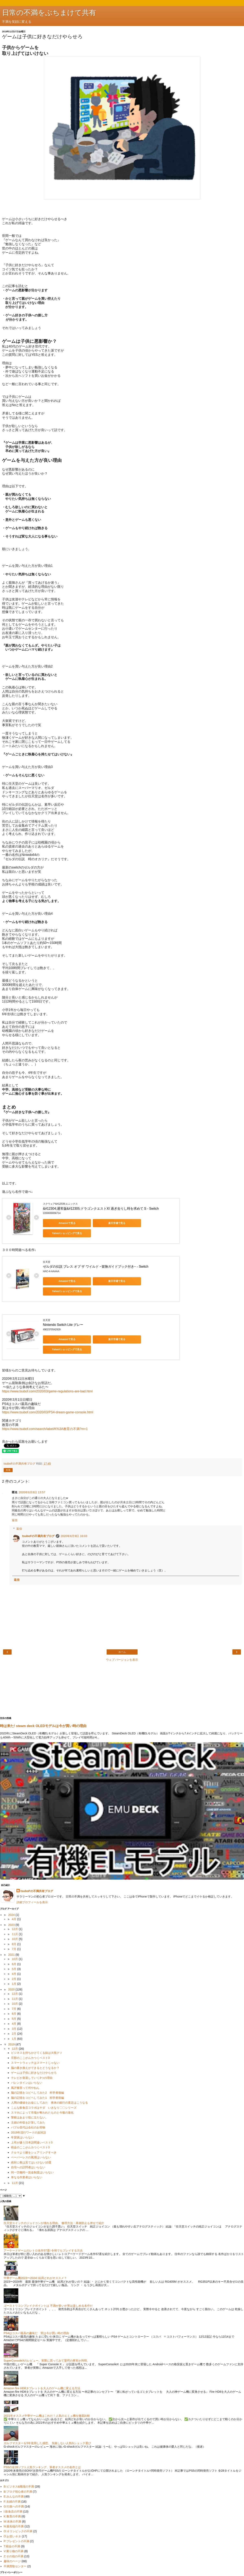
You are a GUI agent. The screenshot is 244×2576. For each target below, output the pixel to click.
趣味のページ (12, 2547)
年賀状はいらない (22, 2124)
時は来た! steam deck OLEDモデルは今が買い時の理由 (43, 1712)
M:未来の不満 (12, 2508)
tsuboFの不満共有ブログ (38, 1522)
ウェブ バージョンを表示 (122, 1646)
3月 (14, 2015)
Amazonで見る (61, 1223)
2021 (11, 1941)
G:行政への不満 (14, 2493)
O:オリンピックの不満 (18, 2517)
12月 (15, 1915)
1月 (14, 1970)
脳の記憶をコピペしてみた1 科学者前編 (37, 2084)
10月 (15, 1925)
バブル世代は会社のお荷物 (28, 2114)
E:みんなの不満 (14, 2483)
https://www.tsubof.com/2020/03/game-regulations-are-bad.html (47, 1378)
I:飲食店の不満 (13, 2498)
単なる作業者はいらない (26, 2163)
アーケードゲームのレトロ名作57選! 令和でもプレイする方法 (43, 2237)
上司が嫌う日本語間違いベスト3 (32, 2129)
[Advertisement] (122, 1675)
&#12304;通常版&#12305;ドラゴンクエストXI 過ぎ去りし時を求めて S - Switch (101, 1208)
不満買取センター (15, 2552)
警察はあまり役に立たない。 (29, 2104)
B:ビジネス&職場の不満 (19, 2473)
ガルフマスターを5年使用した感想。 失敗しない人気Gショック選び (47, 2429)
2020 (11, 1976)
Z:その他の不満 (13, 2542)
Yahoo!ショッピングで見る (139, 1223)
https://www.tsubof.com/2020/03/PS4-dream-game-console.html (47, 1399)
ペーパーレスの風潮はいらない (31, 2144)
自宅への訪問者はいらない (28, 2153)
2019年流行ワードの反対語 (28, 2119)
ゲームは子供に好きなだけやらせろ (34, 2059)
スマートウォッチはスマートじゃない (35, 2049)
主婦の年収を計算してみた (28, 2109)
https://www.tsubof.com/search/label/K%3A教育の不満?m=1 (45, 1415)
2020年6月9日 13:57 (32, 1478)
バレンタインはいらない (26, 2069)
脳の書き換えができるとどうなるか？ (35, 2054)
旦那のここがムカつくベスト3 (30, 2044)
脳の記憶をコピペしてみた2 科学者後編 (37, 2079)
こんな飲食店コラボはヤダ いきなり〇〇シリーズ (44, 2094)
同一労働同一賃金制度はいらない (32, 2159)
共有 (8, 1456)
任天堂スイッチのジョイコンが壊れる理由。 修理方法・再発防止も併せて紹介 (54, 2209)
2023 (11, 1911)
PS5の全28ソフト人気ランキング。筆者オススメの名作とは (42, 2453)
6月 (14, 1950)
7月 (14, 1935)
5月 (14, 1955)
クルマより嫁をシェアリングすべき (34, 2139)
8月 (14, 1930)
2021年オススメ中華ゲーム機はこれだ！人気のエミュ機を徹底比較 (47, 2402)
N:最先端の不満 (14, 2513)
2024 (11, 1901)
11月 (15, 1920)
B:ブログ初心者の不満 (18, 2478)
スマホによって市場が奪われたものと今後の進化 (42, 2099)
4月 (14, 1905)
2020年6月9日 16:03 (74, 1522)
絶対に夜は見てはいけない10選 (31, 2149)
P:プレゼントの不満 (16, 2527)
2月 (14, 1965)
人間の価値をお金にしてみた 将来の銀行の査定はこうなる (49, 2089)
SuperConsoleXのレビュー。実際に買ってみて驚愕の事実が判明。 (47, 2347)
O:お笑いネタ (12, 2523)
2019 (11, 2031)
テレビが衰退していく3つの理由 (32, 2064)
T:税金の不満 (12, 2532)
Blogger (130, 2572)
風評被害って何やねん (25, 2074)
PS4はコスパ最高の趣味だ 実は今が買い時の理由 (36, 2319)
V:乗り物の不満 (13, 2537)
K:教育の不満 (12, 2503)
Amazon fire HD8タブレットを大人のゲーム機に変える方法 (42, 2374)
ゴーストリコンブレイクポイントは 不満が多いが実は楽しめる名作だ (48, 2292)
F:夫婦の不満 (12, 2488)
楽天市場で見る (99, 1223)
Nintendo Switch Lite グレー (63, 1315)
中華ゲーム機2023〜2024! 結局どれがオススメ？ (35, 2264)
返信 (15, 1506)
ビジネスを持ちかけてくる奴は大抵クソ (36, 2039)
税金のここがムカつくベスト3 (30, 2134)
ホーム (122, 1638)
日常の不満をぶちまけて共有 (49, 12)
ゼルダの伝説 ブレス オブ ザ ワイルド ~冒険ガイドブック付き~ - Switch (95, 1262)
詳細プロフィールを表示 (32, 1888)
